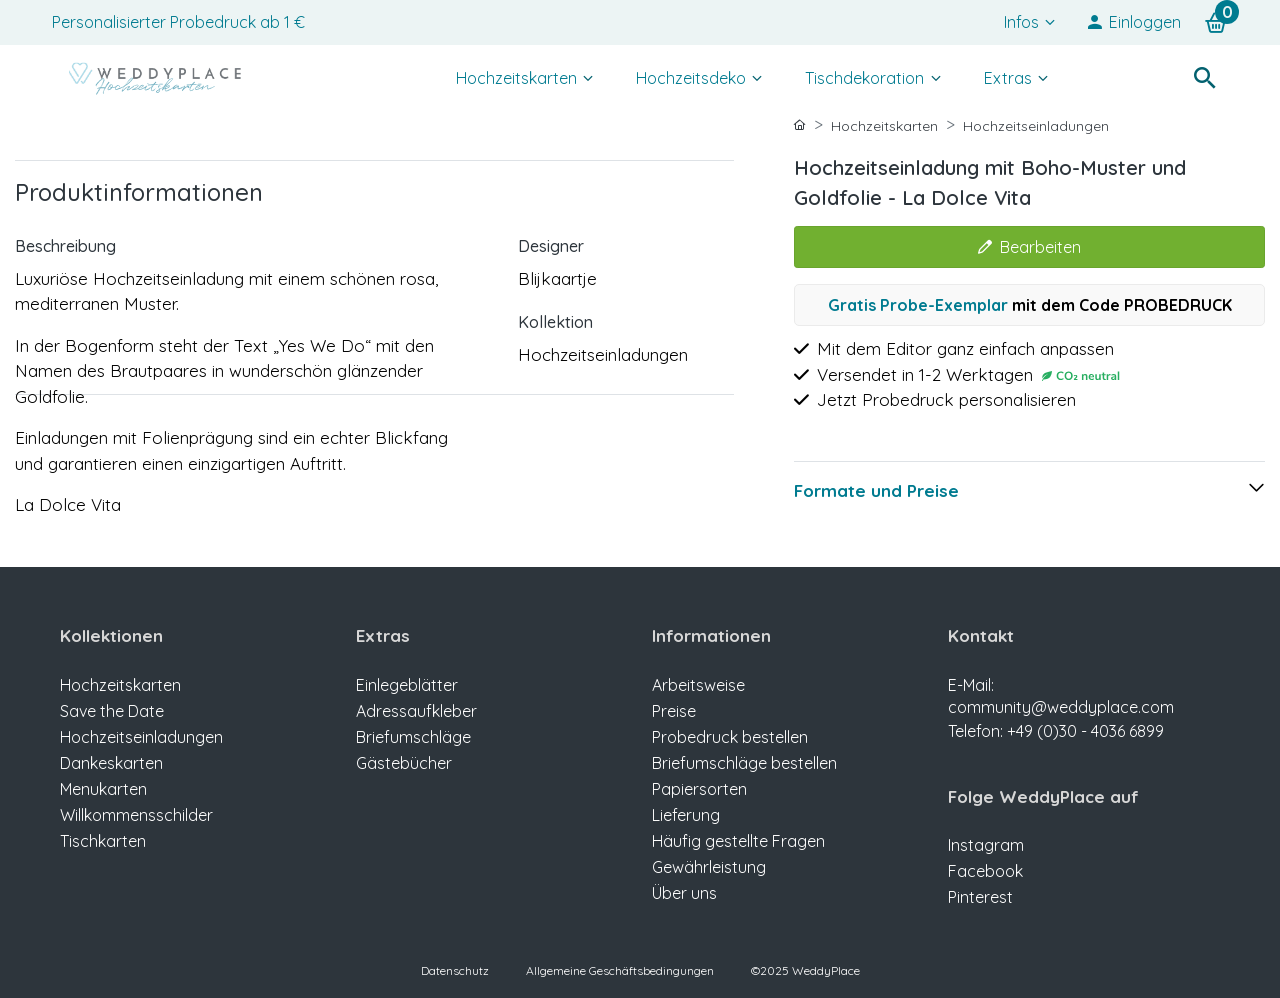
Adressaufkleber (416, 711)
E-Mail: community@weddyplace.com (1084, 709)
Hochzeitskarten (884, 126)
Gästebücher (404, 763)
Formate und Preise (876, 490)
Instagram (986, 845)
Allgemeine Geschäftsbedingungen (620, 970)
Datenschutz (455, 970)
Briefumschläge (413, 737)
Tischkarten (103, 841)
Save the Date (112, 711)
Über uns (684, 893)
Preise (674, 711)
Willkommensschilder (136, 815)
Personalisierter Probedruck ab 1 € (178, 22)
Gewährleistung (709, 867)
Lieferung (686, 815)
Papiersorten (699, 789)
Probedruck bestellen (730, 737)
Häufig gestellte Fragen (738, 841)
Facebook (985, 871)
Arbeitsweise (698, 685)
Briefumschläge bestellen (744, 763)
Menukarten (103, 789)
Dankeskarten (111, 763)
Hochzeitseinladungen (1036, 126)
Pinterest (980, 897)
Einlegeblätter (407, 685)
